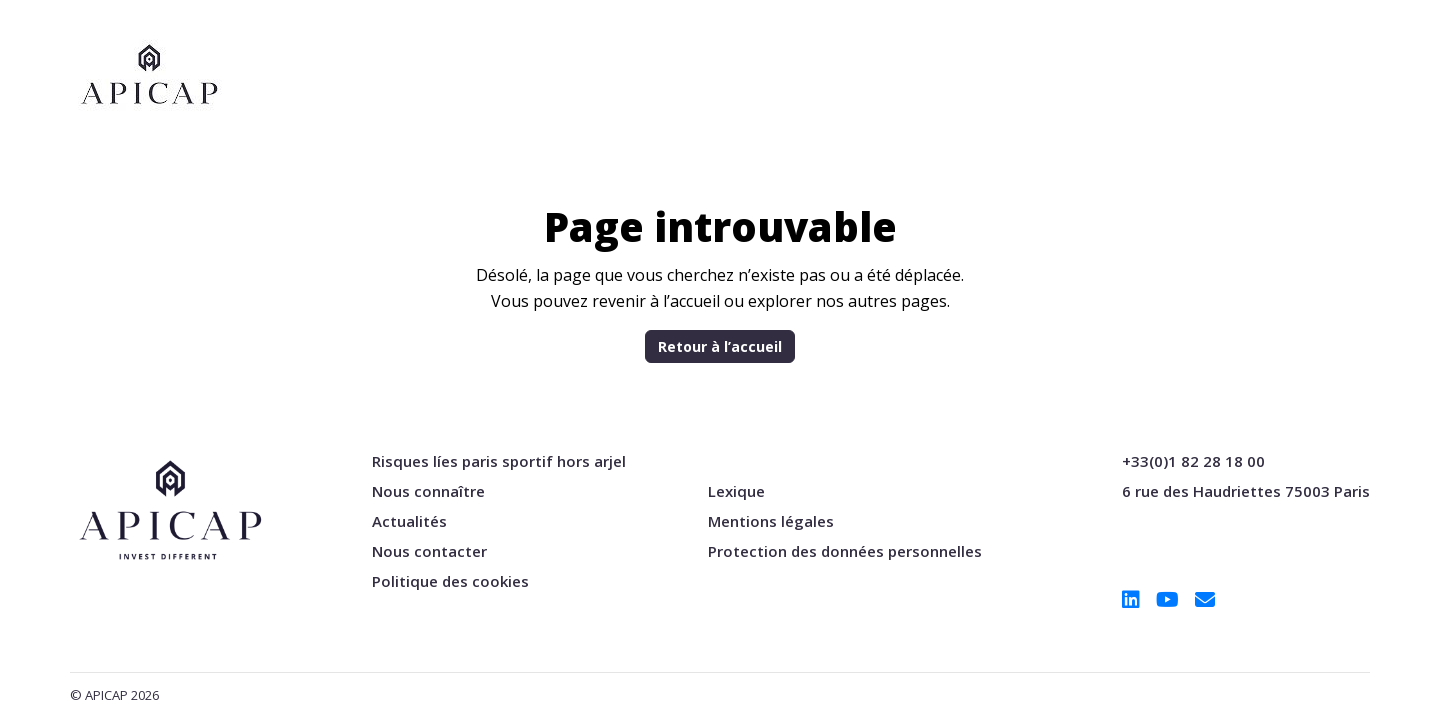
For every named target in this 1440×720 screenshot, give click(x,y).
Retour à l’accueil (720, 346)
